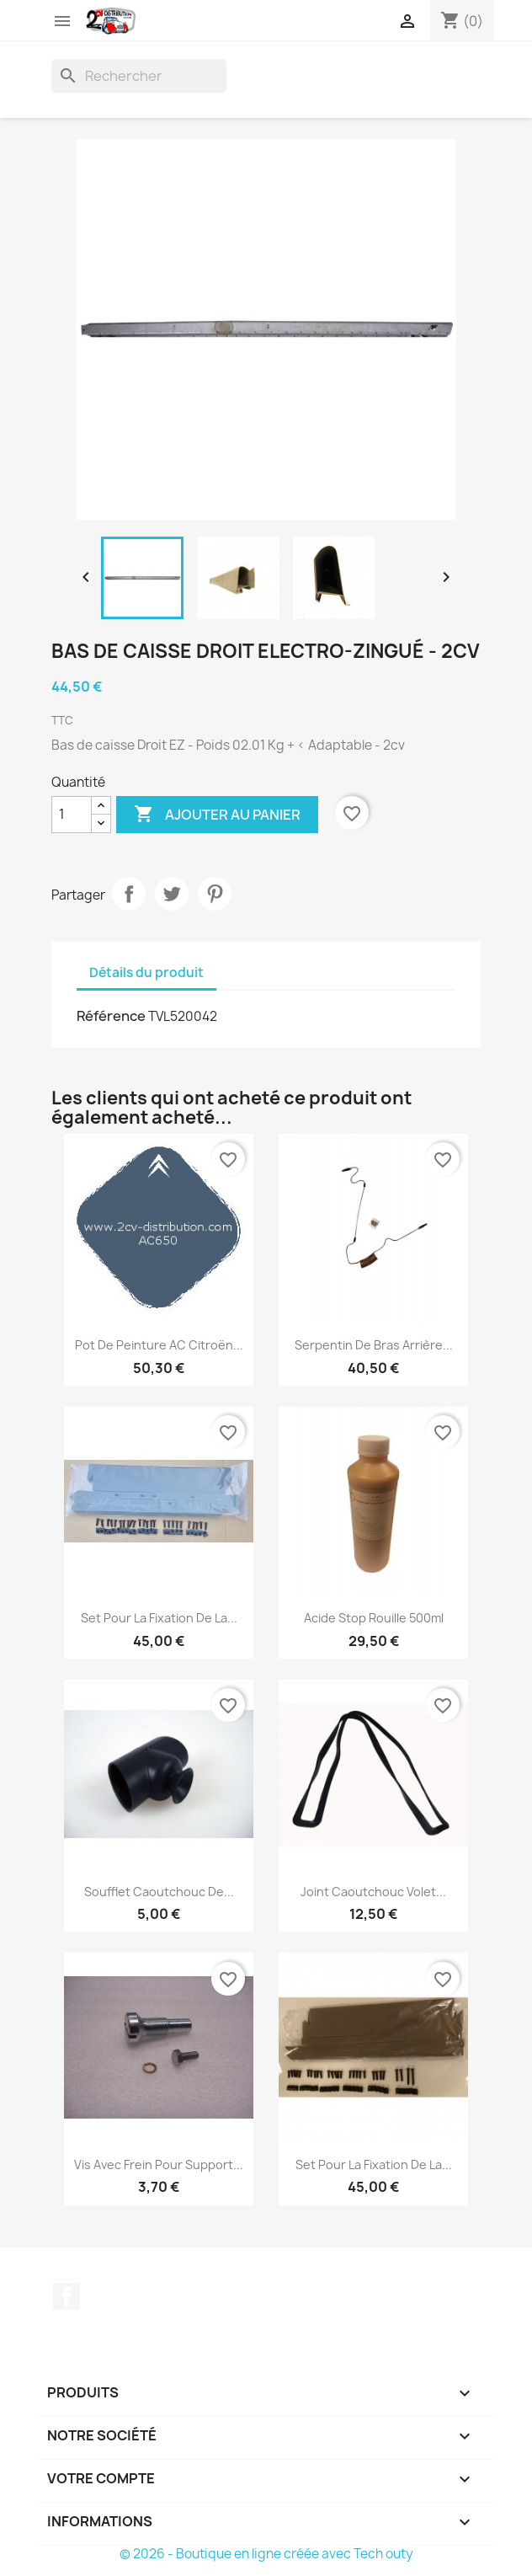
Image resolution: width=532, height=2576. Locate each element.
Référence (111, 1015)
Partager (129, 894)
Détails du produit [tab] (146, 972)
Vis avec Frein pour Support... (158, 2164)
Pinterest (214, 894)
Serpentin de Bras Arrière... (374, 1345)
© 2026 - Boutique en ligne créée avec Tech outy (266, 2554)
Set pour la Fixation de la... (159, 1618)
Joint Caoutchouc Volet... (373, 1892)
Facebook (66, 2296)
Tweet (172, 894)
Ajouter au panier (217, 815)
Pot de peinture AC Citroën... (159, 1345)
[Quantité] (71, 814)
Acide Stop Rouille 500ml (374, 1618)
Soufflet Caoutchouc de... (159, 1892)
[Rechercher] (138, 76)
